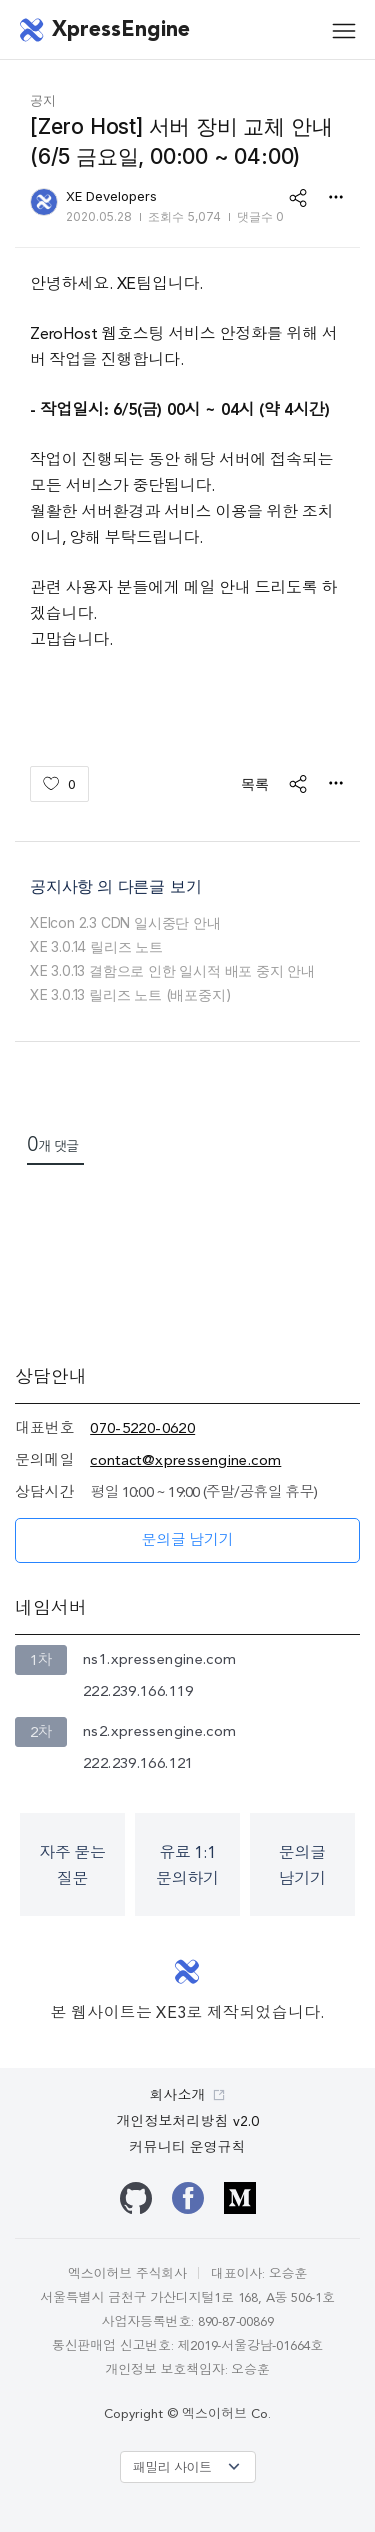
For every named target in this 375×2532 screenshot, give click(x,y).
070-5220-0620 (142, 1429)
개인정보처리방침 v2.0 (188, 2122)
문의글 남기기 (188, 1541)
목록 (255, 783)
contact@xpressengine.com (185, 1461)
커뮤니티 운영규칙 (188, 2148)
